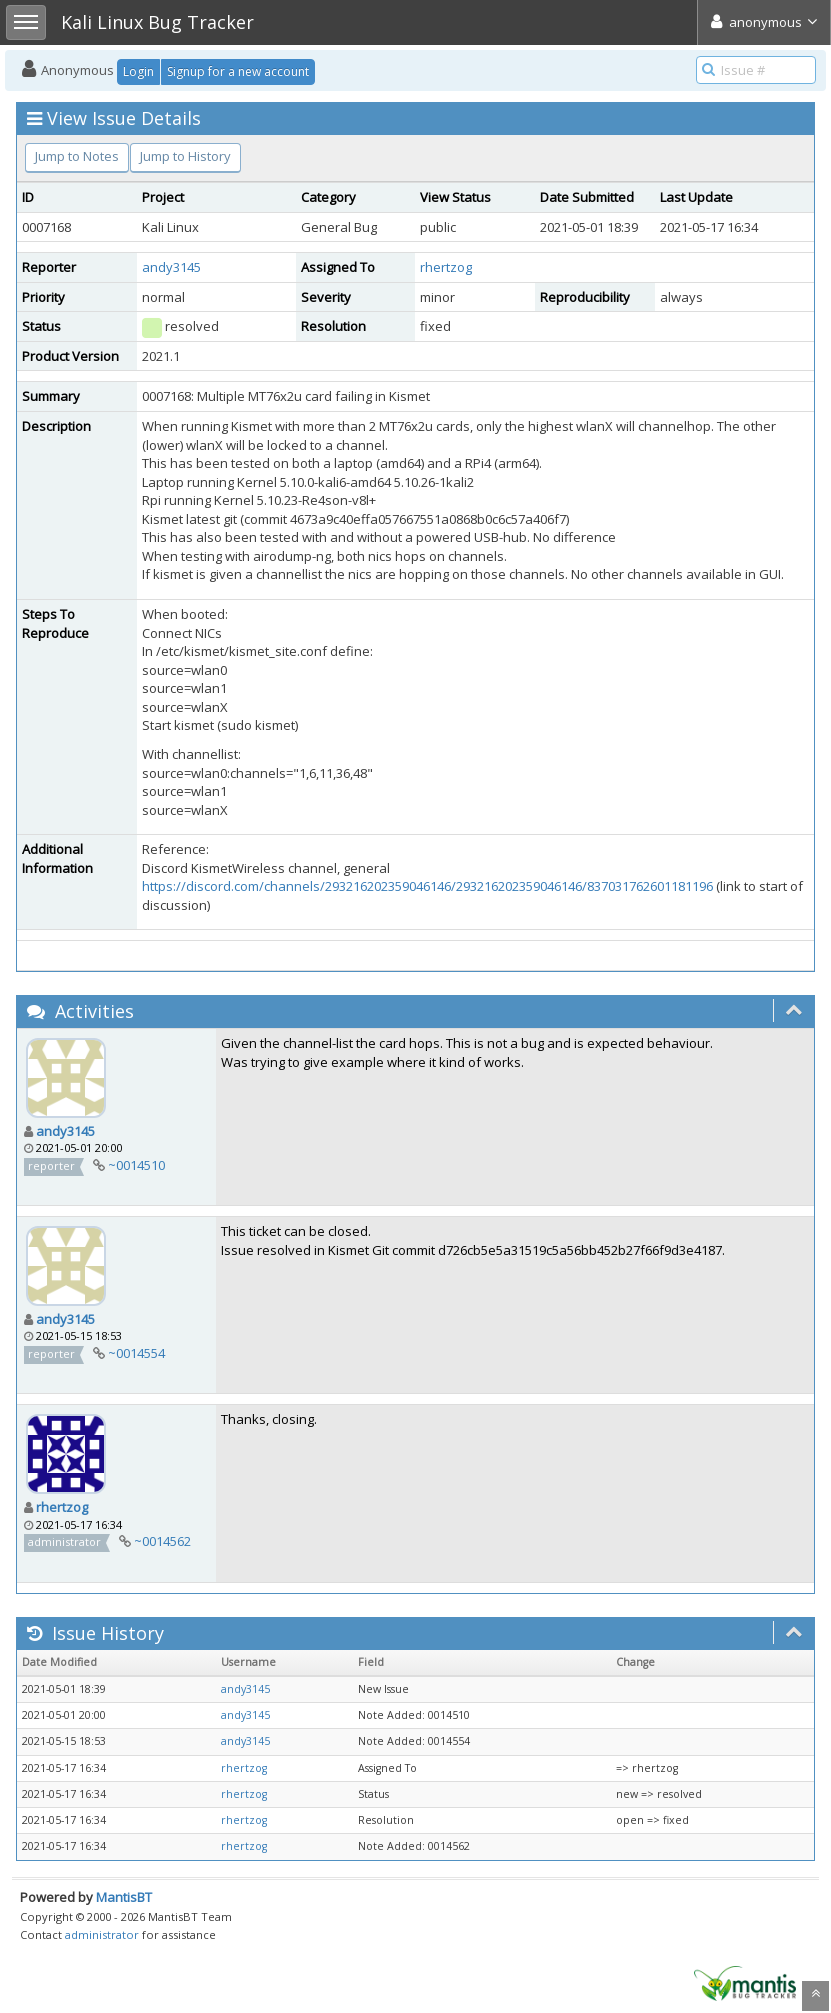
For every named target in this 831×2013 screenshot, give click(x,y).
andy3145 (171, 267)
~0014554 (136, 1353)
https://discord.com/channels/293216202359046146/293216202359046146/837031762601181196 (427, 886)
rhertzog (446, 267)
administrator (102, 1934)
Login (138, 71)
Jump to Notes (77, 156)
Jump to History (185, 156)
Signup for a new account (238, 71)
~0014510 (136, 1165)
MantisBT (124, 1897)
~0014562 (162, 1541)
